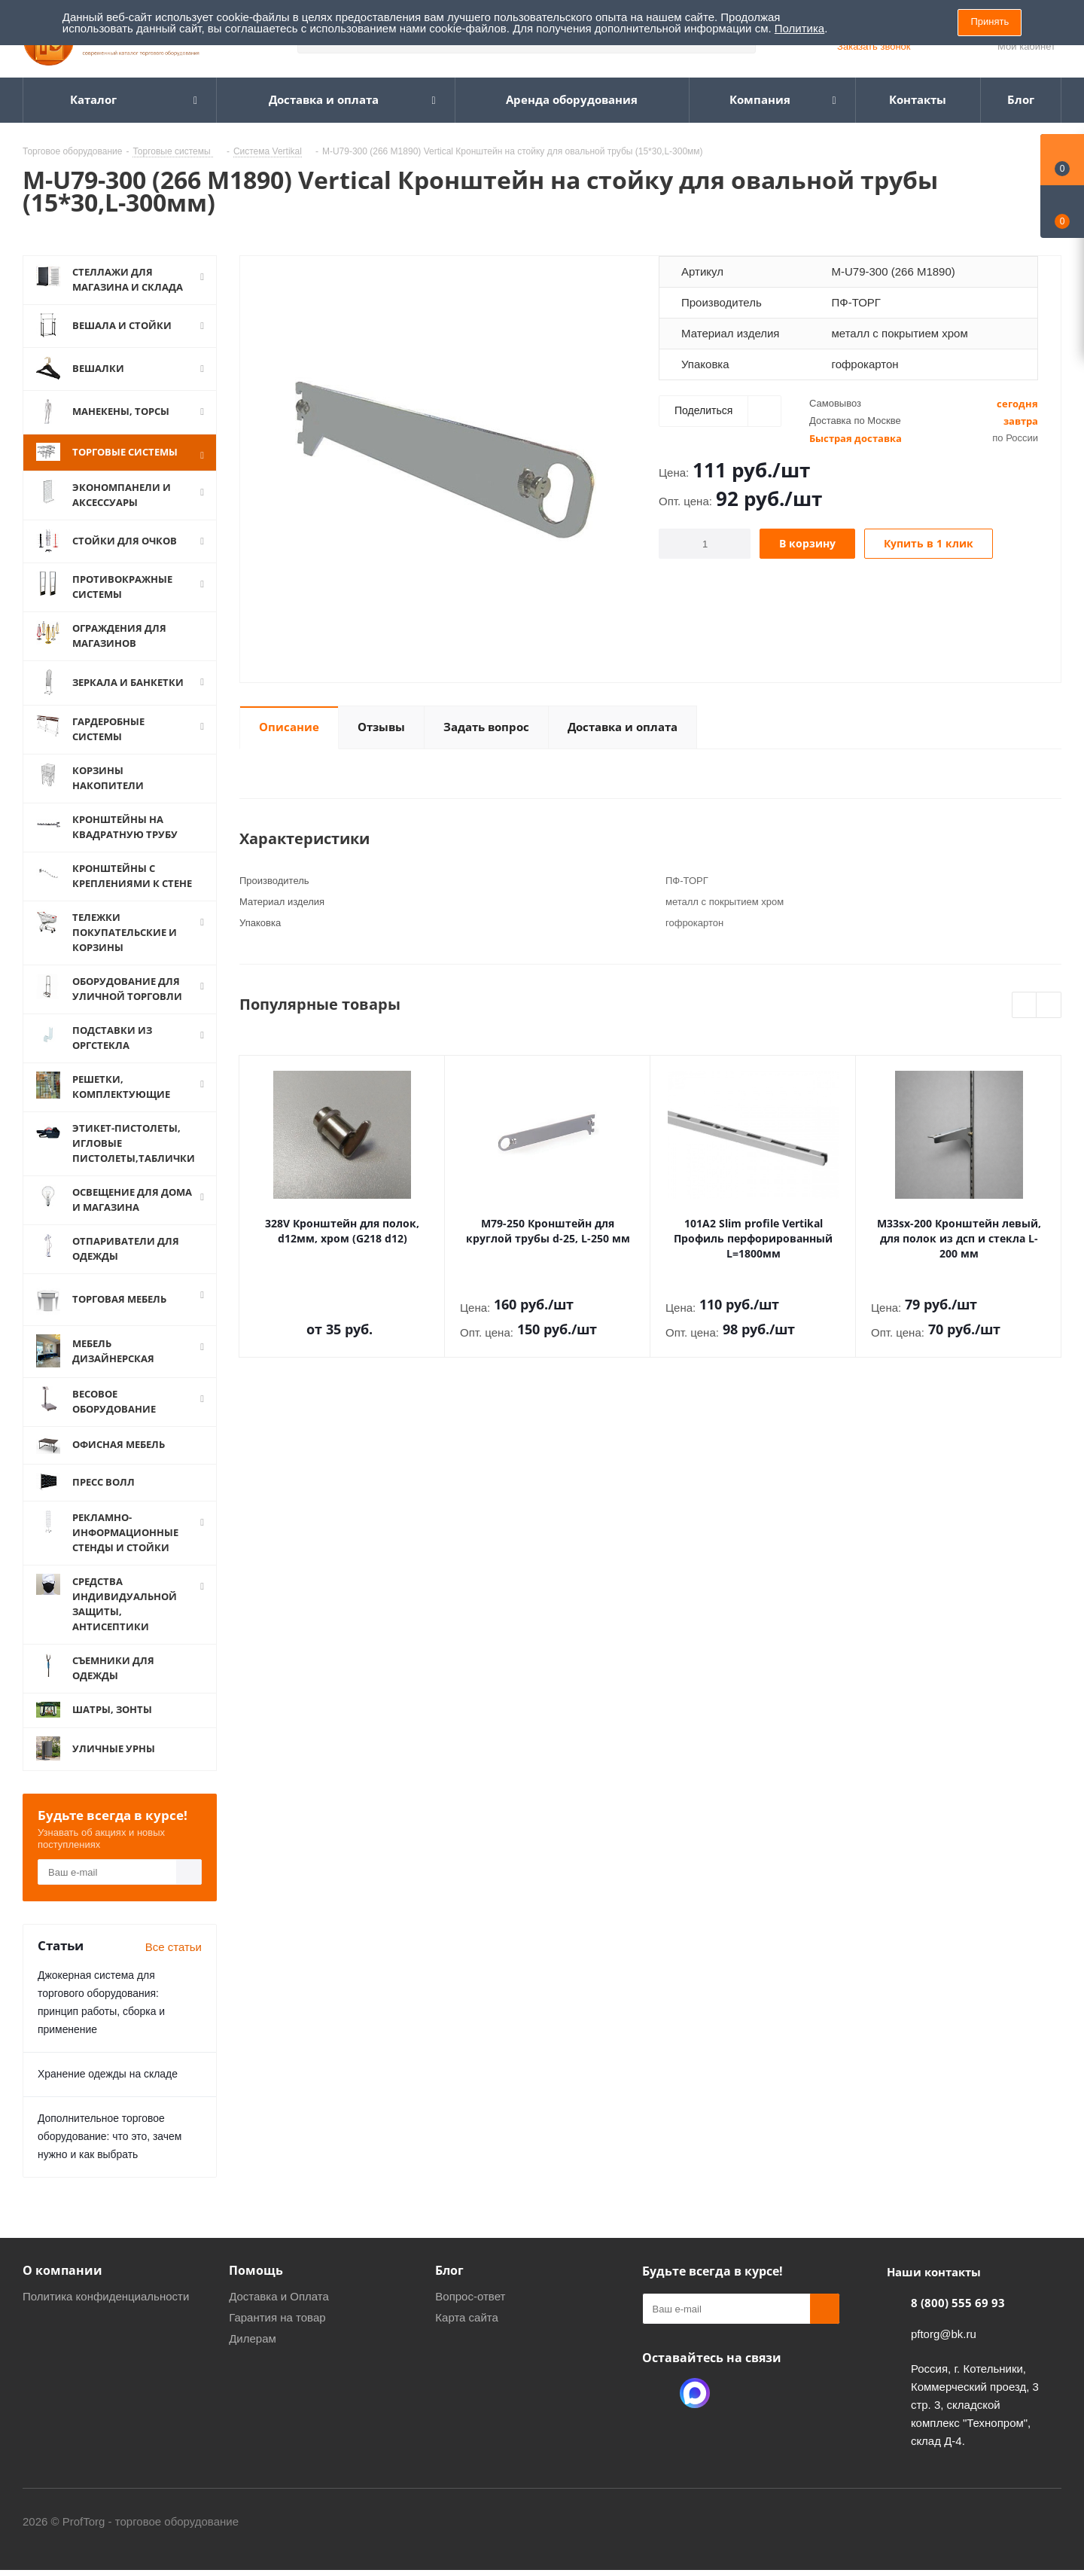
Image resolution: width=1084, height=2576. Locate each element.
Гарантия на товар (277, 2337)
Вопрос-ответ (470, 2315)
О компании (62, 2290)
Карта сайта (466, 2337)
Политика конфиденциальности (106, 2315)
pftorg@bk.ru (943, 2353)
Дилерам (252, 2358)
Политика (799, 28)
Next (1049, 1005)
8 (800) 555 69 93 (958, 2322)
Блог (449, 2290)
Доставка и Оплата (279, 2315)
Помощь (256, 2290)
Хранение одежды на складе (108, 2093)
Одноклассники (657, 2413)
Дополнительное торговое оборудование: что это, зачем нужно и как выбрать (109, 2156)
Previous (1024, 1005)
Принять (989, 21)
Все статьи (173, 1966)
